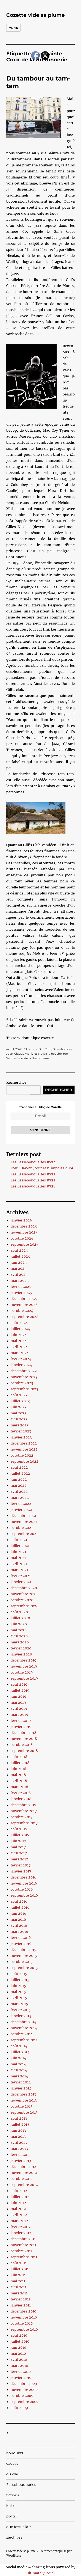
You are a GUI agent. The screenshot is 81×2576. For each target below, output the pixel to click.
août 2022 (19, 1467)
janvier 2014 (21, 2088)
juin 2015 (18, 1986)
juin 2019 (18, 1696)
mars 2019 (19, 1714)
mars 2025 (20, 1280)
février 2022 (21, 1503)
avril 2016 (19, 1925)
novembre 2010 (24, 2317)
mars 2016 (19, 1931)
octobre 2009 (22, 2395)
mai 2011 (18, 2281)
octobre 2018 (22, 1744)
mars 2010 (19, 2365)
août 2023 (19, 1395)
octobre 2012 (22, 2178)
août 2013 (19, 2118)
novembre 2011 (23, 2245)
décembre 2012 (23, 2166)
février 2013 (20, 2154)
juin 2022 (19, 1479)
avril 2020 (19, 1636)
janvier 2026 (21, 1220)
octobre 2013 (21, 2106)
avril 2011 (18, 2287)
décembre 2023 (24, 1371)
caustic (12, 2463)
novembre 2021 (24, 1521)
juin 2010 (18, 2347)
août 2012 (19, 2191)
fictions (12, 2495)
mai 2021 (18, 1558)
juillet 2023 (20, 1401)
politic (11, 2516)
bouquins (14, 2453)
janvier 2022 (21, 1509)
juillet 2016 (20, 1907)
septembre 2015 (24, 1967)
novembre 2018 (24, 1738)
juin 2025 (19, 1262)
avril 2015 (19, 1998)
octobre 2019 (22, 1672)
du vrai (12, 2474)
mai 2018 (18, 1775)
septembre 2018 (24, 1750)
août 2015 (19, 1974)
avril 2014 (19, 2070)
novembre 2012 (24, 2172)
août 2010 (19, 2335)
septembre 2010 (24, 2329)
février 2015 (21, 2010)
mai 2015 (18, 1992)
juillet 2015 (20, 1980)
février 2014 (21, 2082)
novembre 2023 (24, 1377)
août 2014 (19, 2046)
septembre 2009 (25, 2401)
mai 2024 (19, 1341)
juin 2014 (18, 2058)
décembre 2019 (24, 1660)
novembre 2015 (24, 1955)
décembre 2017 (23, 1805)
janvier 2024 (21, 1365)
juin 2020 (19, 1624)
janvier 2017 (21, 1871)
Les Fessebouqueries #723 (33, 1174)
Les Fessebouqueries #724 (33, 1162)
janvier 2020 (21, 1654)
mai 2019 (18, 1702)
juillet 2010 (20, 2341)
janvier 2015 (21, 2016)
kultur (30, 1049)
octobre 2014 (22, 2034)
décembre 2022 (24, 1443)
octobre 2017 (21, 1817)
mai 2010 (18, 2353)
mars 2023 (20, 1425)
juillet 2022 (20, 1473)
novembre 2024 (24, 1304)
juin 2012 (18, 2203)
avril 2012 (19, 2215)
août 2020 (19, 1612)
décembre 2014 (23, 2022)
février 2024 (21, 1359)
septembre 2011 (24, 2257)
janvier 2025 (21, 1292)
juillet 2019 (20, 1690)
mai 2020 (19, 1630)
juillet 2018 (20, 1763)
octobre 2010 (22, 2323)
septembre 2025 (24, 1244)
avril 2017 (19, 1853)
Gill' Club (45, 1049)
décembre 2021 (23, 1515)
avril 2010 (19, 2359)
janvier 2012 (21, 2233)
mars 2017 (19, 1859)
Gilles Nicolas (62, 1049)
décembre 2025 (24, 1226)
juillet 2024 (20, 1329)
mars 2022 (20, 1497)
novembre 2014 (24, 2028)
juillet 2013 (20, 2124)
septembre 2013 (24, 2112)
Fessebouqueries (21, 2485)
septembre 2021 (24, 1533)
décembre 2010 (23, 2311)
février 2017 (20, 1865)
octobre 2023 (22, 1383)
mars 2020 (20, 1642)
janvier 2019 (21, 1726)
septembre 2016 (24, 1895)
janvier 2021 (21, 1582)
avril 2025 (19, 1274)
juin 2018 (18, 1769)
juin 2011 (18, 2275)
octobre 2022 (22, 1455)
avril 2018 (19, 1781)
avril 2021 (19, 1564)
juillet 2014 (20, 2052)
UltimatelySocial (40, 2573)
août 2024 (19, 1323)
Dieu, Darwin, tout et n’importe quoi (42, 1168)
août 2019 (19, 1684)
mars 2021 (19, 1570)
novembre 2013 (24, 2100)
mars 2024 (20, 1353)
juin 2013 (18, 2130)
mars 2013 (19, 2148)
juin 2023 (19, 1407)
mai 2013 (18, 2136)
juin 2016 (18, 1913)
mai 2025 (19, 1268)
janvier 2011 (21, 2305)
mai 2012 (18, 2209)
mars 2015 (19, 2004)
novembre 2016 (24, 1883)
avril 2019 (19, 1708)
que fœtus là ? (18, 2527)
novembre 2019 (24, 1666)
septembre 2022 (24, 1461)
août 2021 (19, 1540)
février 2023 (21, 1431)
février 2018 (21, 1793)
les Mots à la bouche (47, 1053)
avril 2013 (19, 2142)
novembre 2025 (24, 1232)
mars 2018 (19, 1787)
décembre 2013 (23, 2094)
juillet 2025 (20, 1256)
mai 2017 (18, 1847)
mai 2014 (18, 2064)
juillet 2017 (20, 1835)
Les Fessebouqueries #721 (33, 1186)
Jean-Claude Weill (19, 1053)
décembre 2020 (24, 1588)
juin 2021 (18, 1552)
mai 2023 (18, 1413)
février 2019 (21, 1720)
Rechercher (16, 1082)
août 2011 (19, 2263)
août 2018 (19, 1757)
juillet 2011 (20, 2269)
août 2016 (19, 1901)
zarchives (14, 2537)
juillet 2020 (20, 1618)
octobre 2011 (21, 2251)
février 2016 (21, 1937)
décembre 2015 (23, 1949)
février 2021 (21, 1576)
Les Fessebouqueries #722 (33, 1180)
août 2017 (19, 1829)
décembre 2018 (23, 1732)
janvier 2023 (21, 1437)
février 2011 (20, 2299)
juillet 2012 (20, 2197)
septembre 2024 (24, 1316)
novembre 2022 (24, 1449)
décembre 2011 (23, 2239)
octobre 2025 (22, 1238)
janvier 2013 (21, 2160)
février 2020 (21, 1648)
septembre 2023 (24, 1389)
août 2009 (19, 2408)
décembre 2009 (24, 2383)
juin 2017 (18, 1841)
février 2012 (21, 2227)
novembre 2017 (24, 1811)
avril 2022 (19, 1491)
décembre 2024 (24, 1298)
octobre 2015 (22, 1961)
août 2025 (19, 1250)
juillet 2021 (20, 1546)
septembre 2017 (24, 1823)
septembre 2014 (24, 2040)
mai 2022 (19, 1485)
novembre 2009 (24, 2389)
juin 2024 (19, 1335)
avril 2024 (19, 1347)
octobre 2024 (22, 1310)
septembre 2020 (24, 1606)
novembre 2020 (24, 1594)
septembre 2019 (24, 1678)
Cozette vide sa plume (35, 15)
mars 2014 (19, 2076)
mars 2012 (19, 2221)
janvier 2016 (21, 1943)
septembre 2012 (24, 2184)
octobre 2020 (22, 1600)
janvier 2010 (21, 2377)
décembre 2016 (24, 1877)
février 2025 (21, 1286)
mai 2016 (18, 1919)
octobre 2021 (22, 1527)
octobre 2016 (22, 1889)
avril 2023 (19, 1419)
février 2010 (21, 2371)
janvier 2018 (21, 1799)
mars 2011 (19, 2293)
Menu (13, 27)
